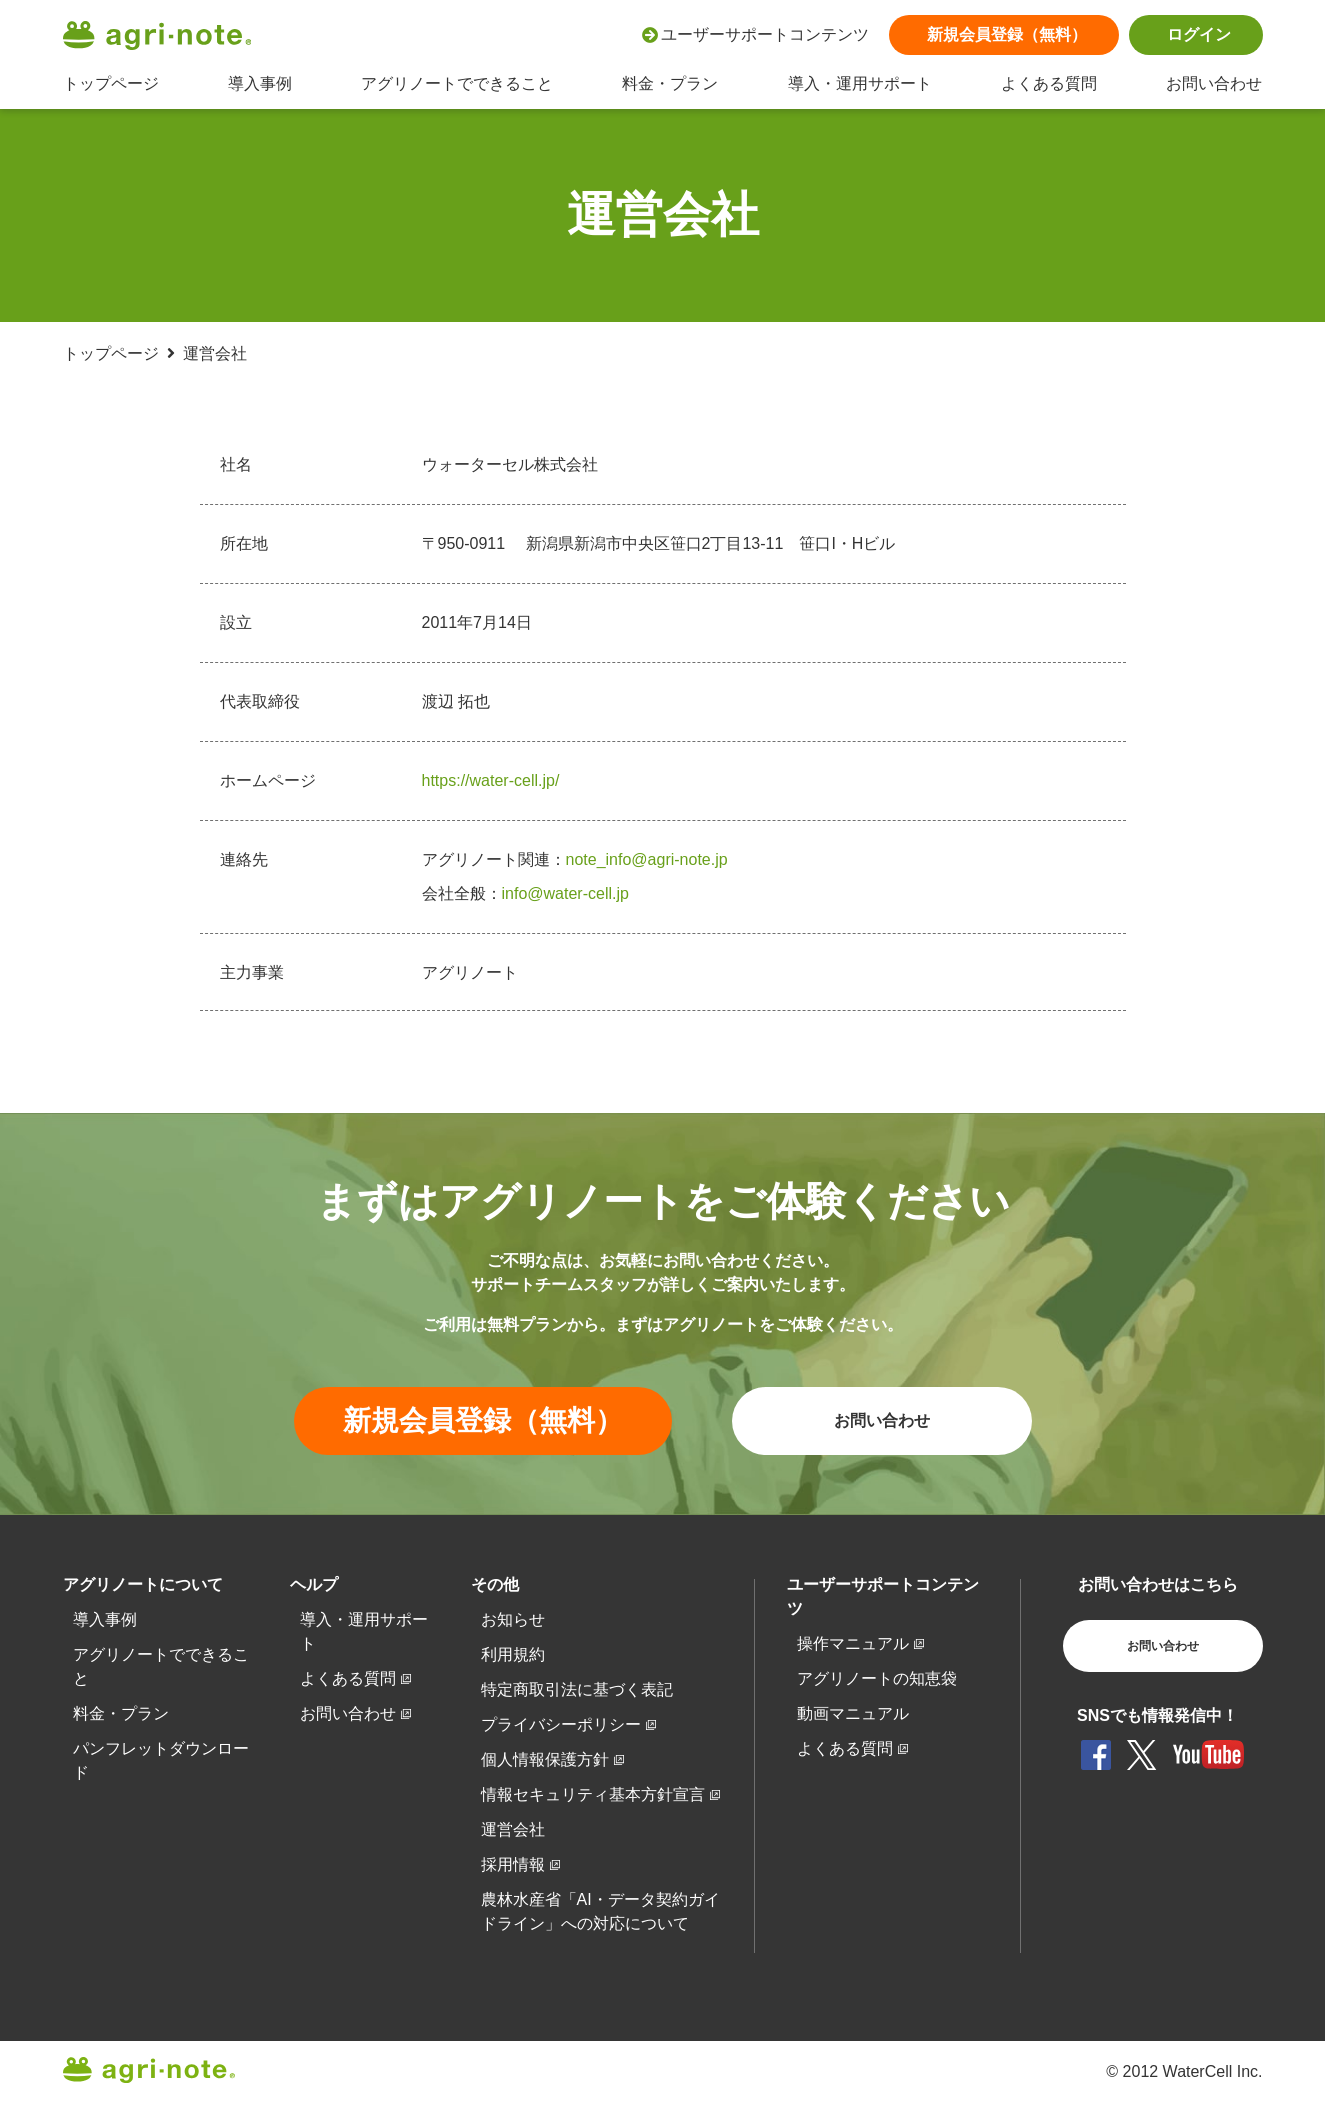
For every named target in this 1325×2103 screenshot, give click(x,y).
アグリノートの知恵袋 (877, 1678)
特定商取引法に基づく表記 (577, 1689)
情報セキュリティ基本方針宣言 (593, 1794)
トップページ (111, 83)
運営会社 (513, 1829)
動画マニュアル (853, 1713)
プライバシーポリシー (561, 1724)
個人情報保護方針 (545, 1759)
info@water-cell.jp (565, 893)
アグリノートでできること (457, 83)
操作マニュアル (853, 1643)
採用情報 (513, 1864)
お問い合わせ (1214, 83)
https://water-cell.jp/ (491, 780)
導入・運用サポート (860, 83)
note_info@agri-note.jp (647, 859)
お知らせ (513, 1619)
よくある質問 (1049, 83)
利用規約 (513, 1654)
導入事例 (260, 83)
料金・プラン (670, 83)
